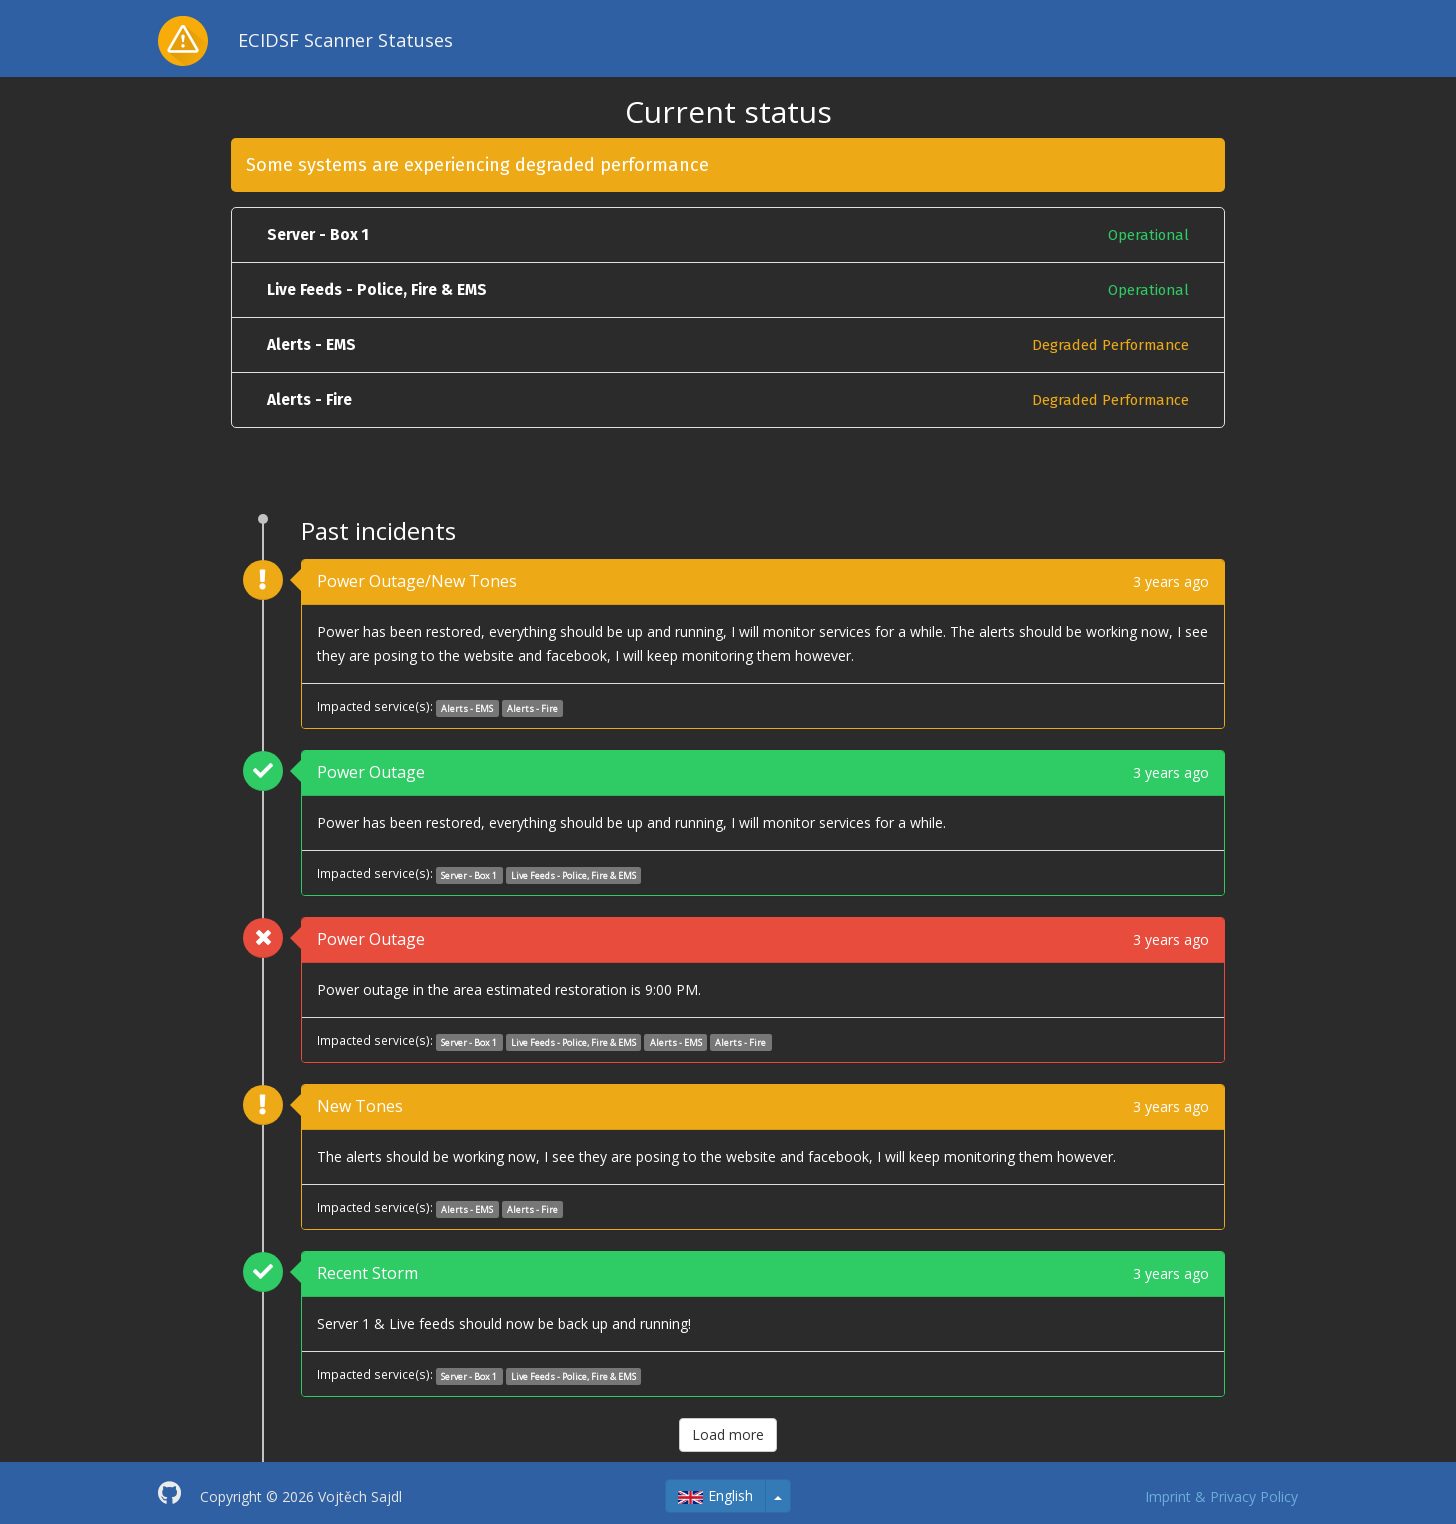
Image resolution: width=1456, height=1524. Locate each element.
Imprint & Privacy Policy (1221, 1496)
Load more (728, 1434)
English (715, 1495)
